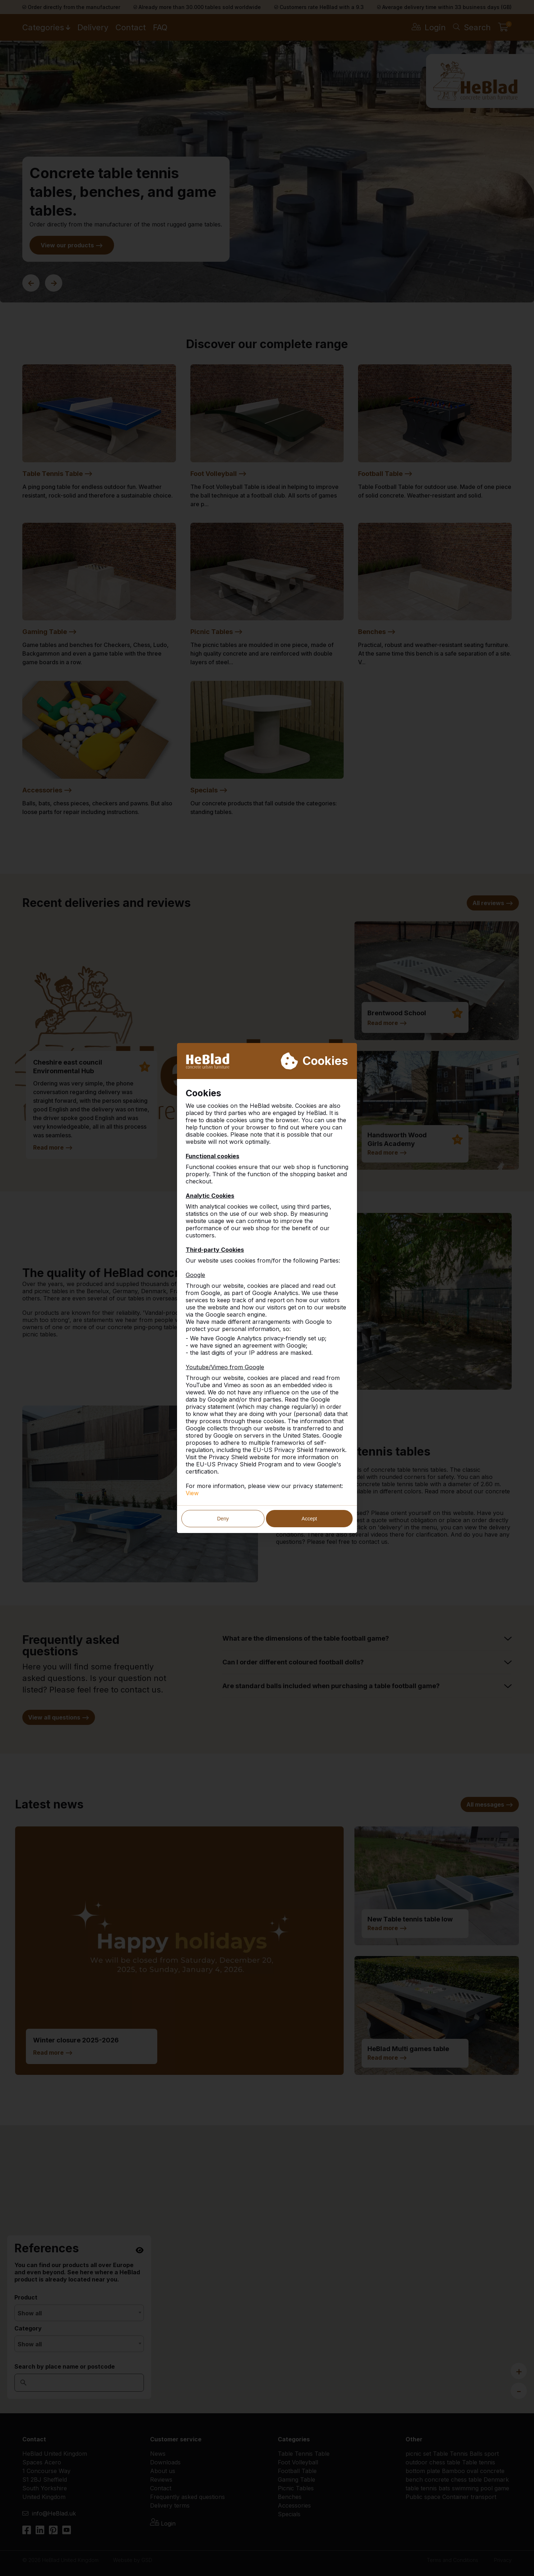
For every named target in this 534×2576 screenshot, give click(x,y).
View (192, 1493)
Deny (223, 1518)
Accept (309, 1518)
